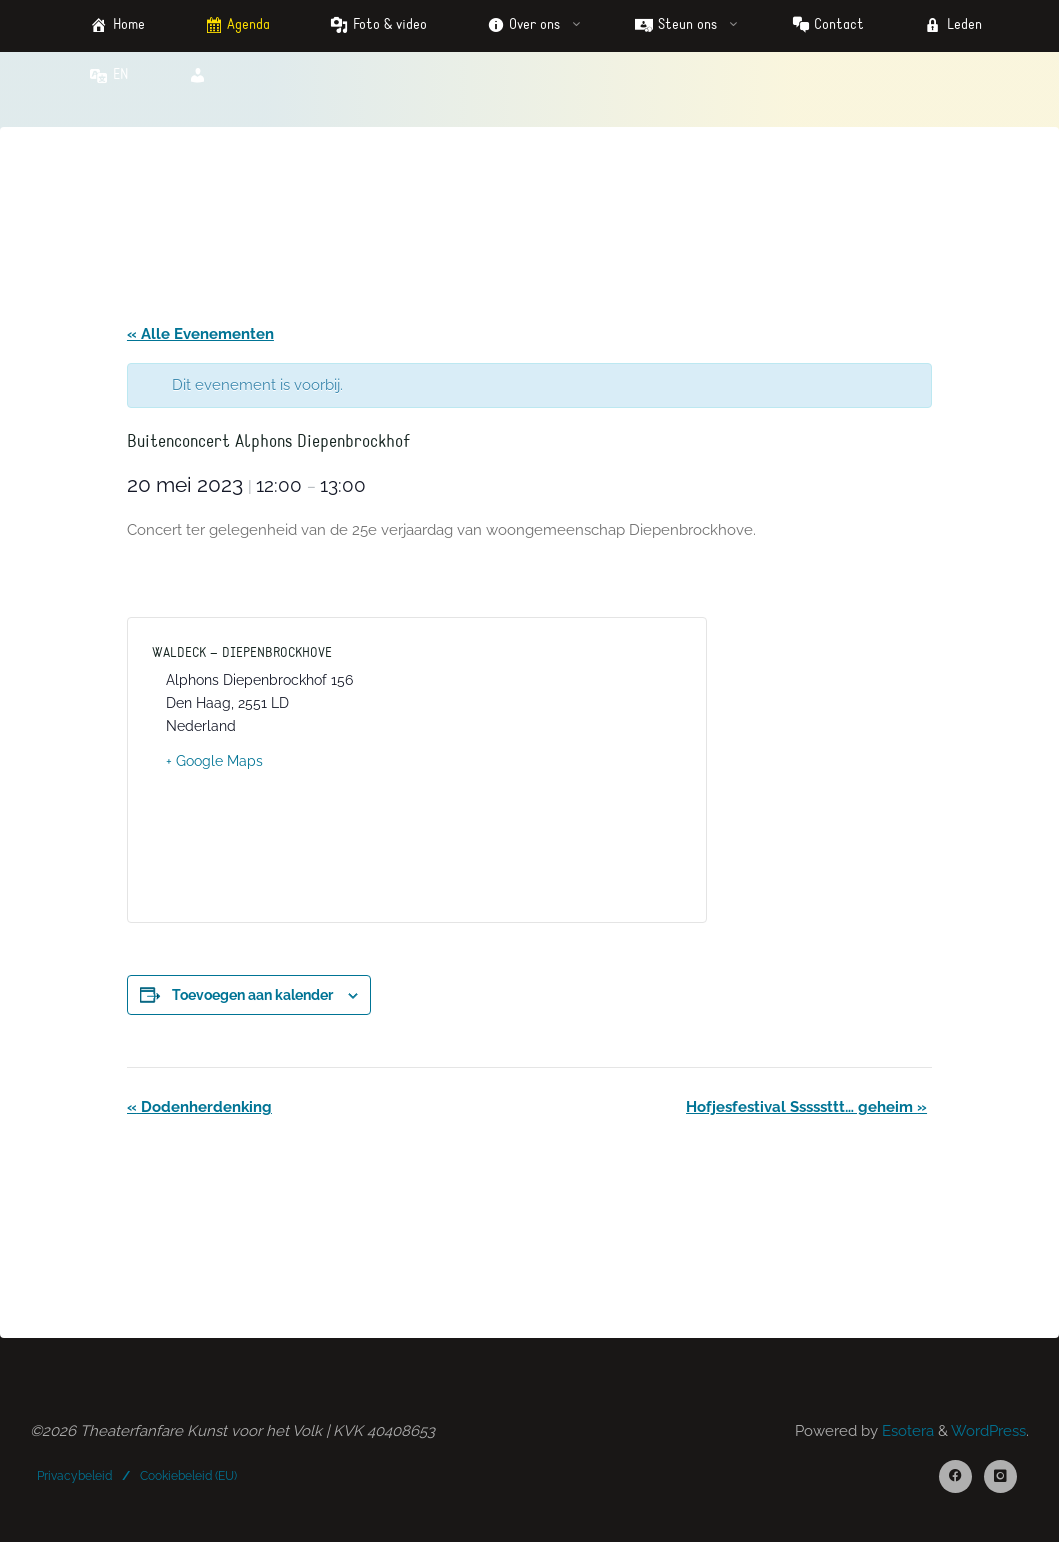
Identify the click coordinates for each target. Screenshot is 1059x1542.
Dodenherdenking (199, 1107)
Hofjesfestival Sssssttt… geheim (806, 1107)
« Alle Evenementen (200, 334)
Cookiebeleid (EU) (188, 1475)
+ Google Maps (214, 761)
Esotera (906, 1431)
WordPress (988, 1431)
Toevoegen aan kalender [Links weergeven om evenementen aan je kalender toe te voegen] (252, 995)
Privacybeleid (74, 1475)
